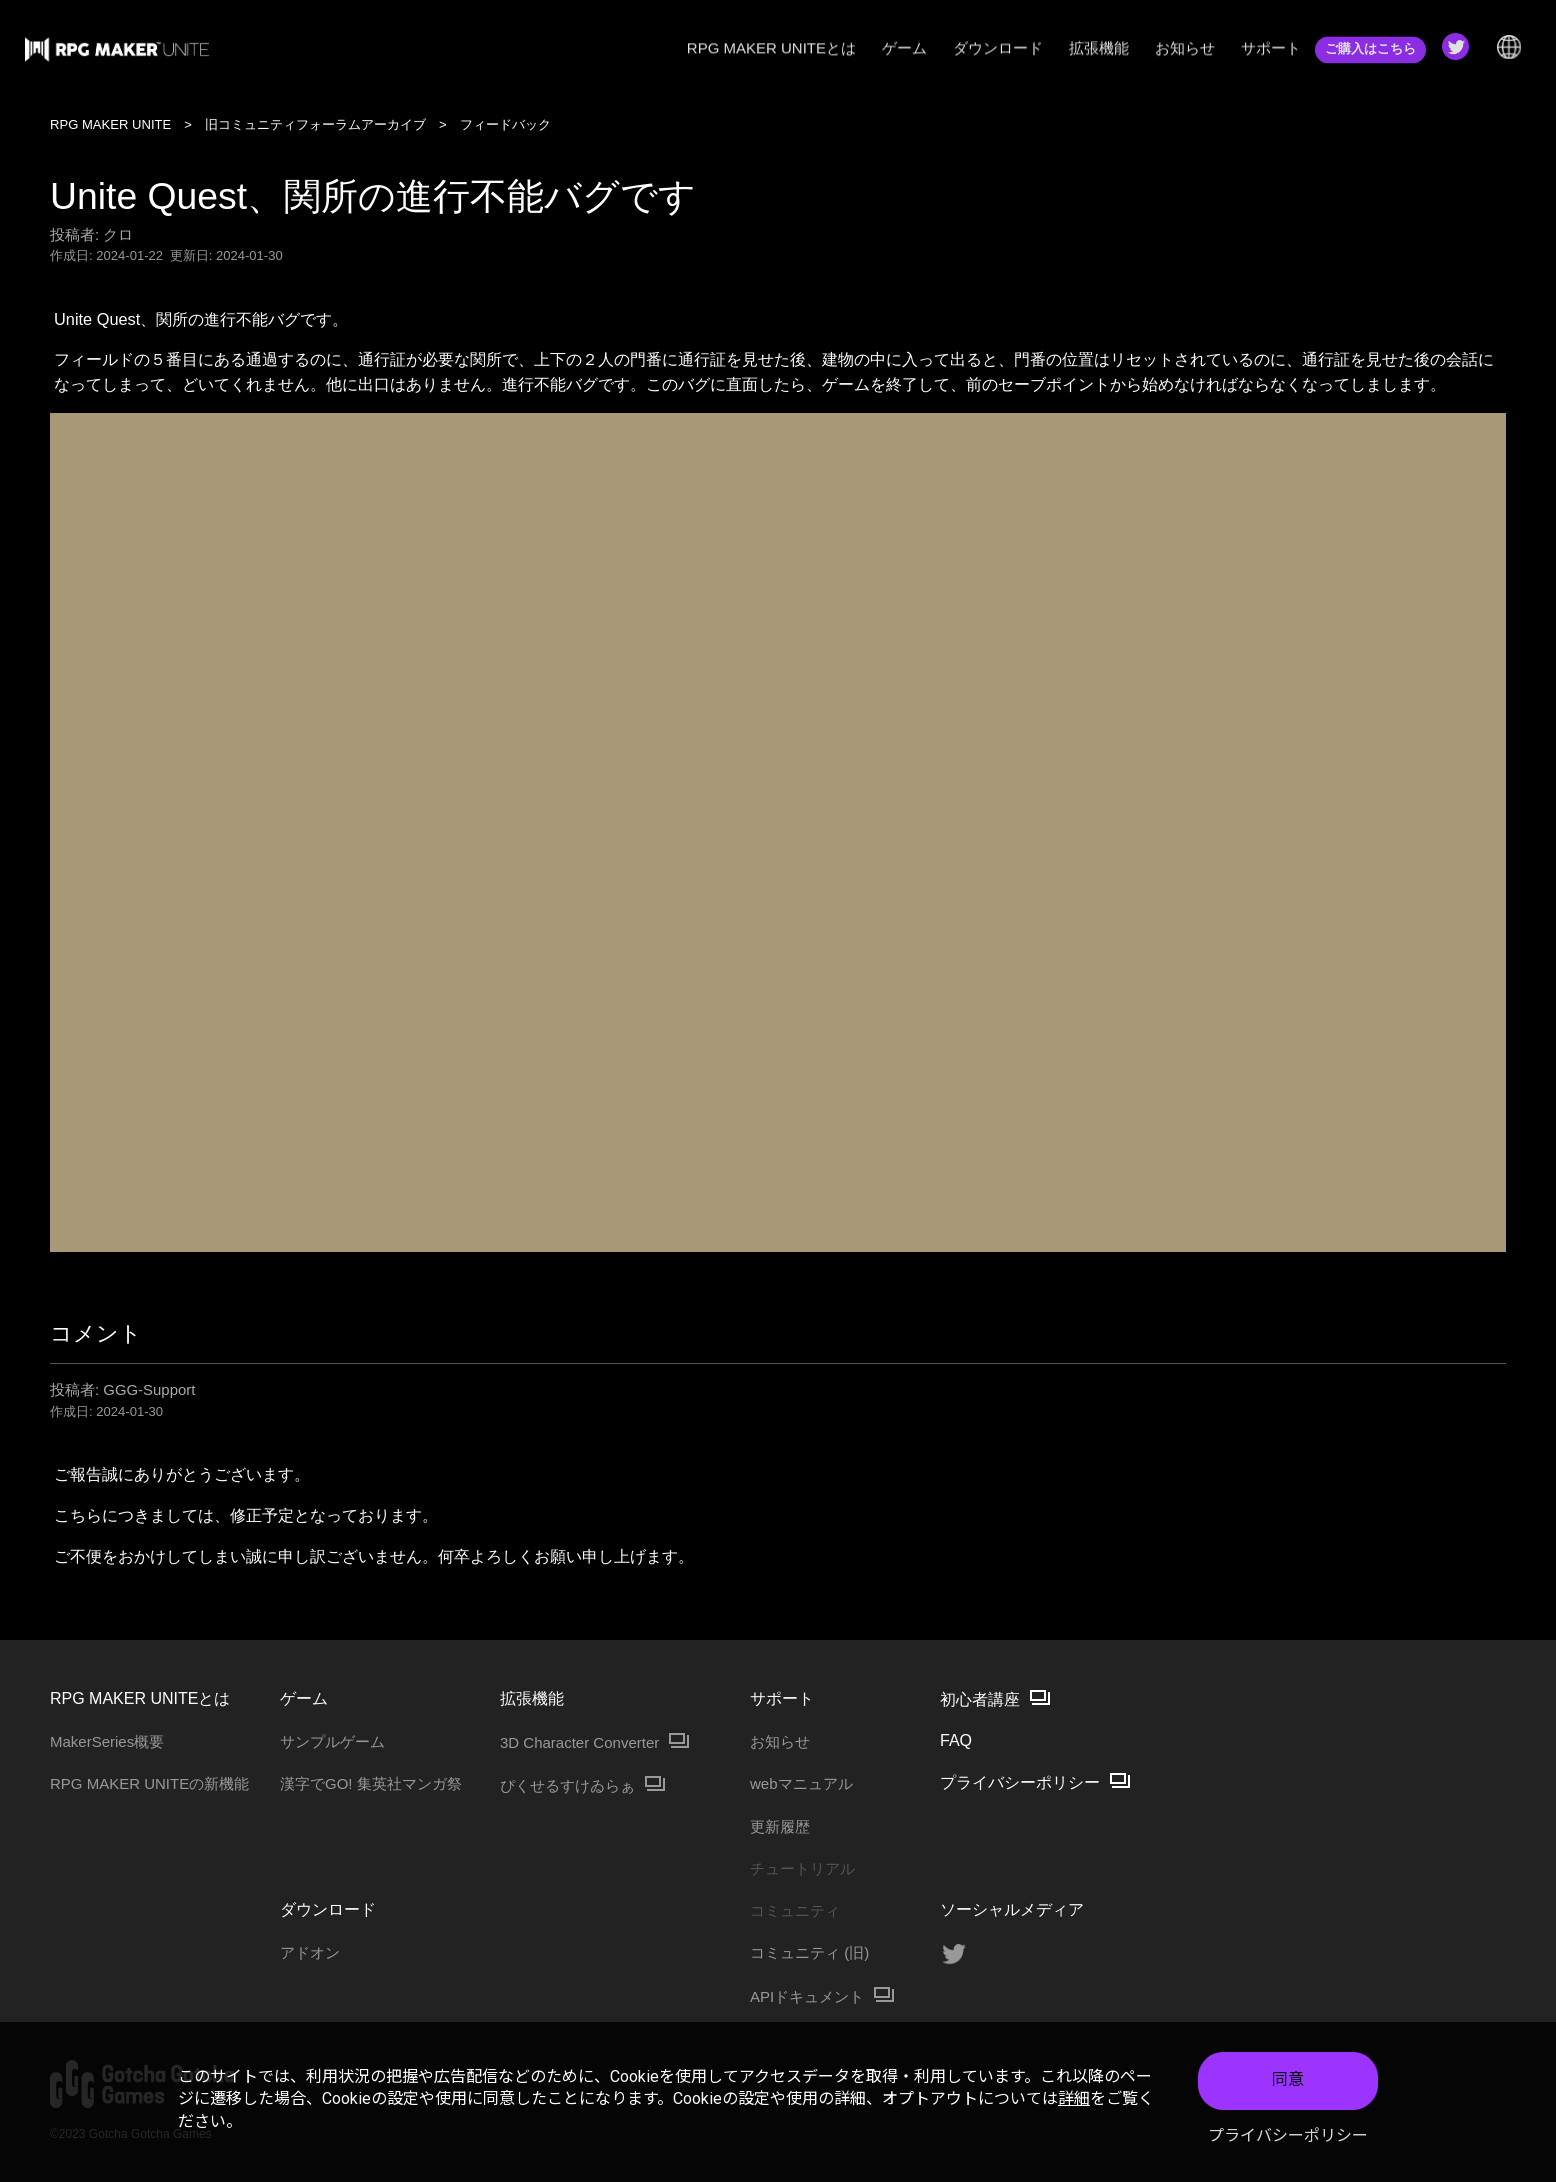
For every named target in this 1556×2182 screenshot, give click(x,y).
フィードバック (505, 124)
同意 (1288, 2081)
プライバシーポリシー (1288, 2136)
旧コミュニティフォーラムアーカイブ (315, 124)
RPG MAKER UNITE (110, 124)
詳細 (1074, 2100)
